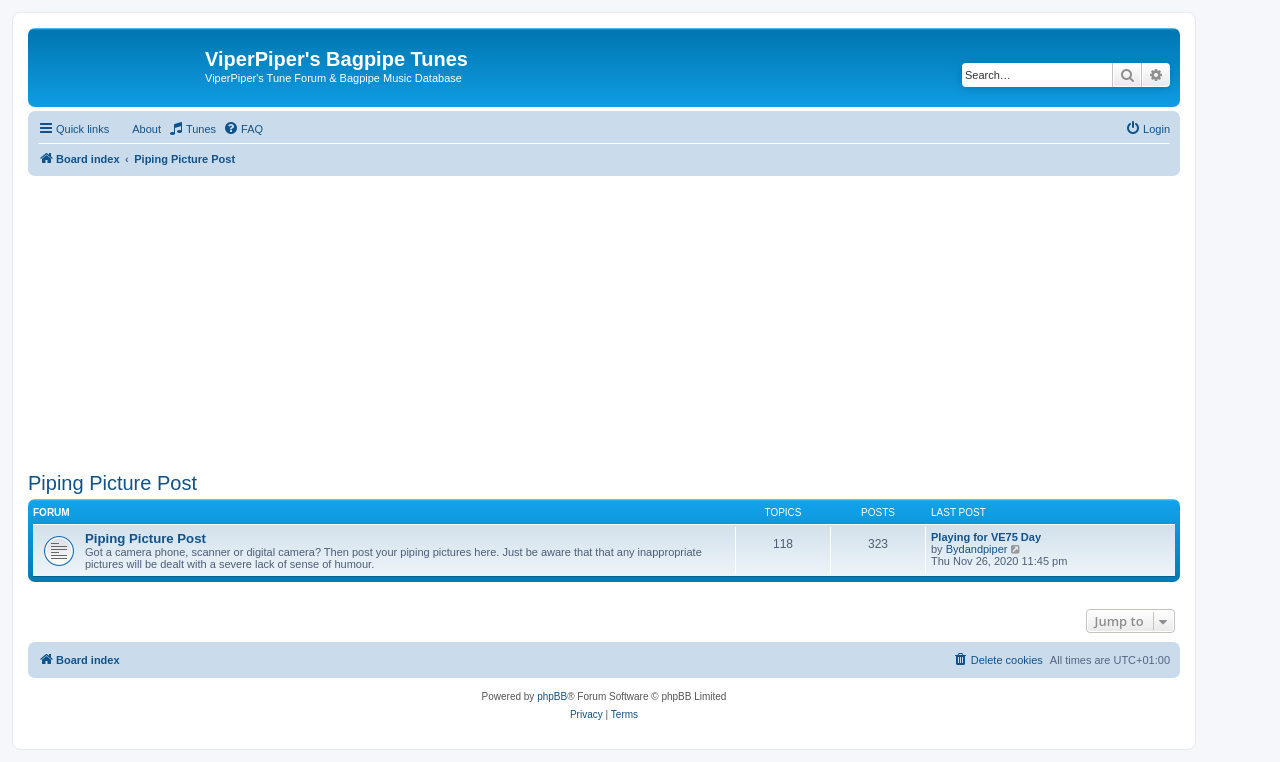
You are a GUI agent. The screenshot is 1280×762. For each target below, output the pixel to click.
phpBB (552, 696)
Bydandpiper (977, 549)
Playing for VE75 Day (986, 537)
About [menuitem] (146, 129)
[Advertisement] (604, 316)
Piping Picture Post (112, 483)
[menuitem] (192, 129)
